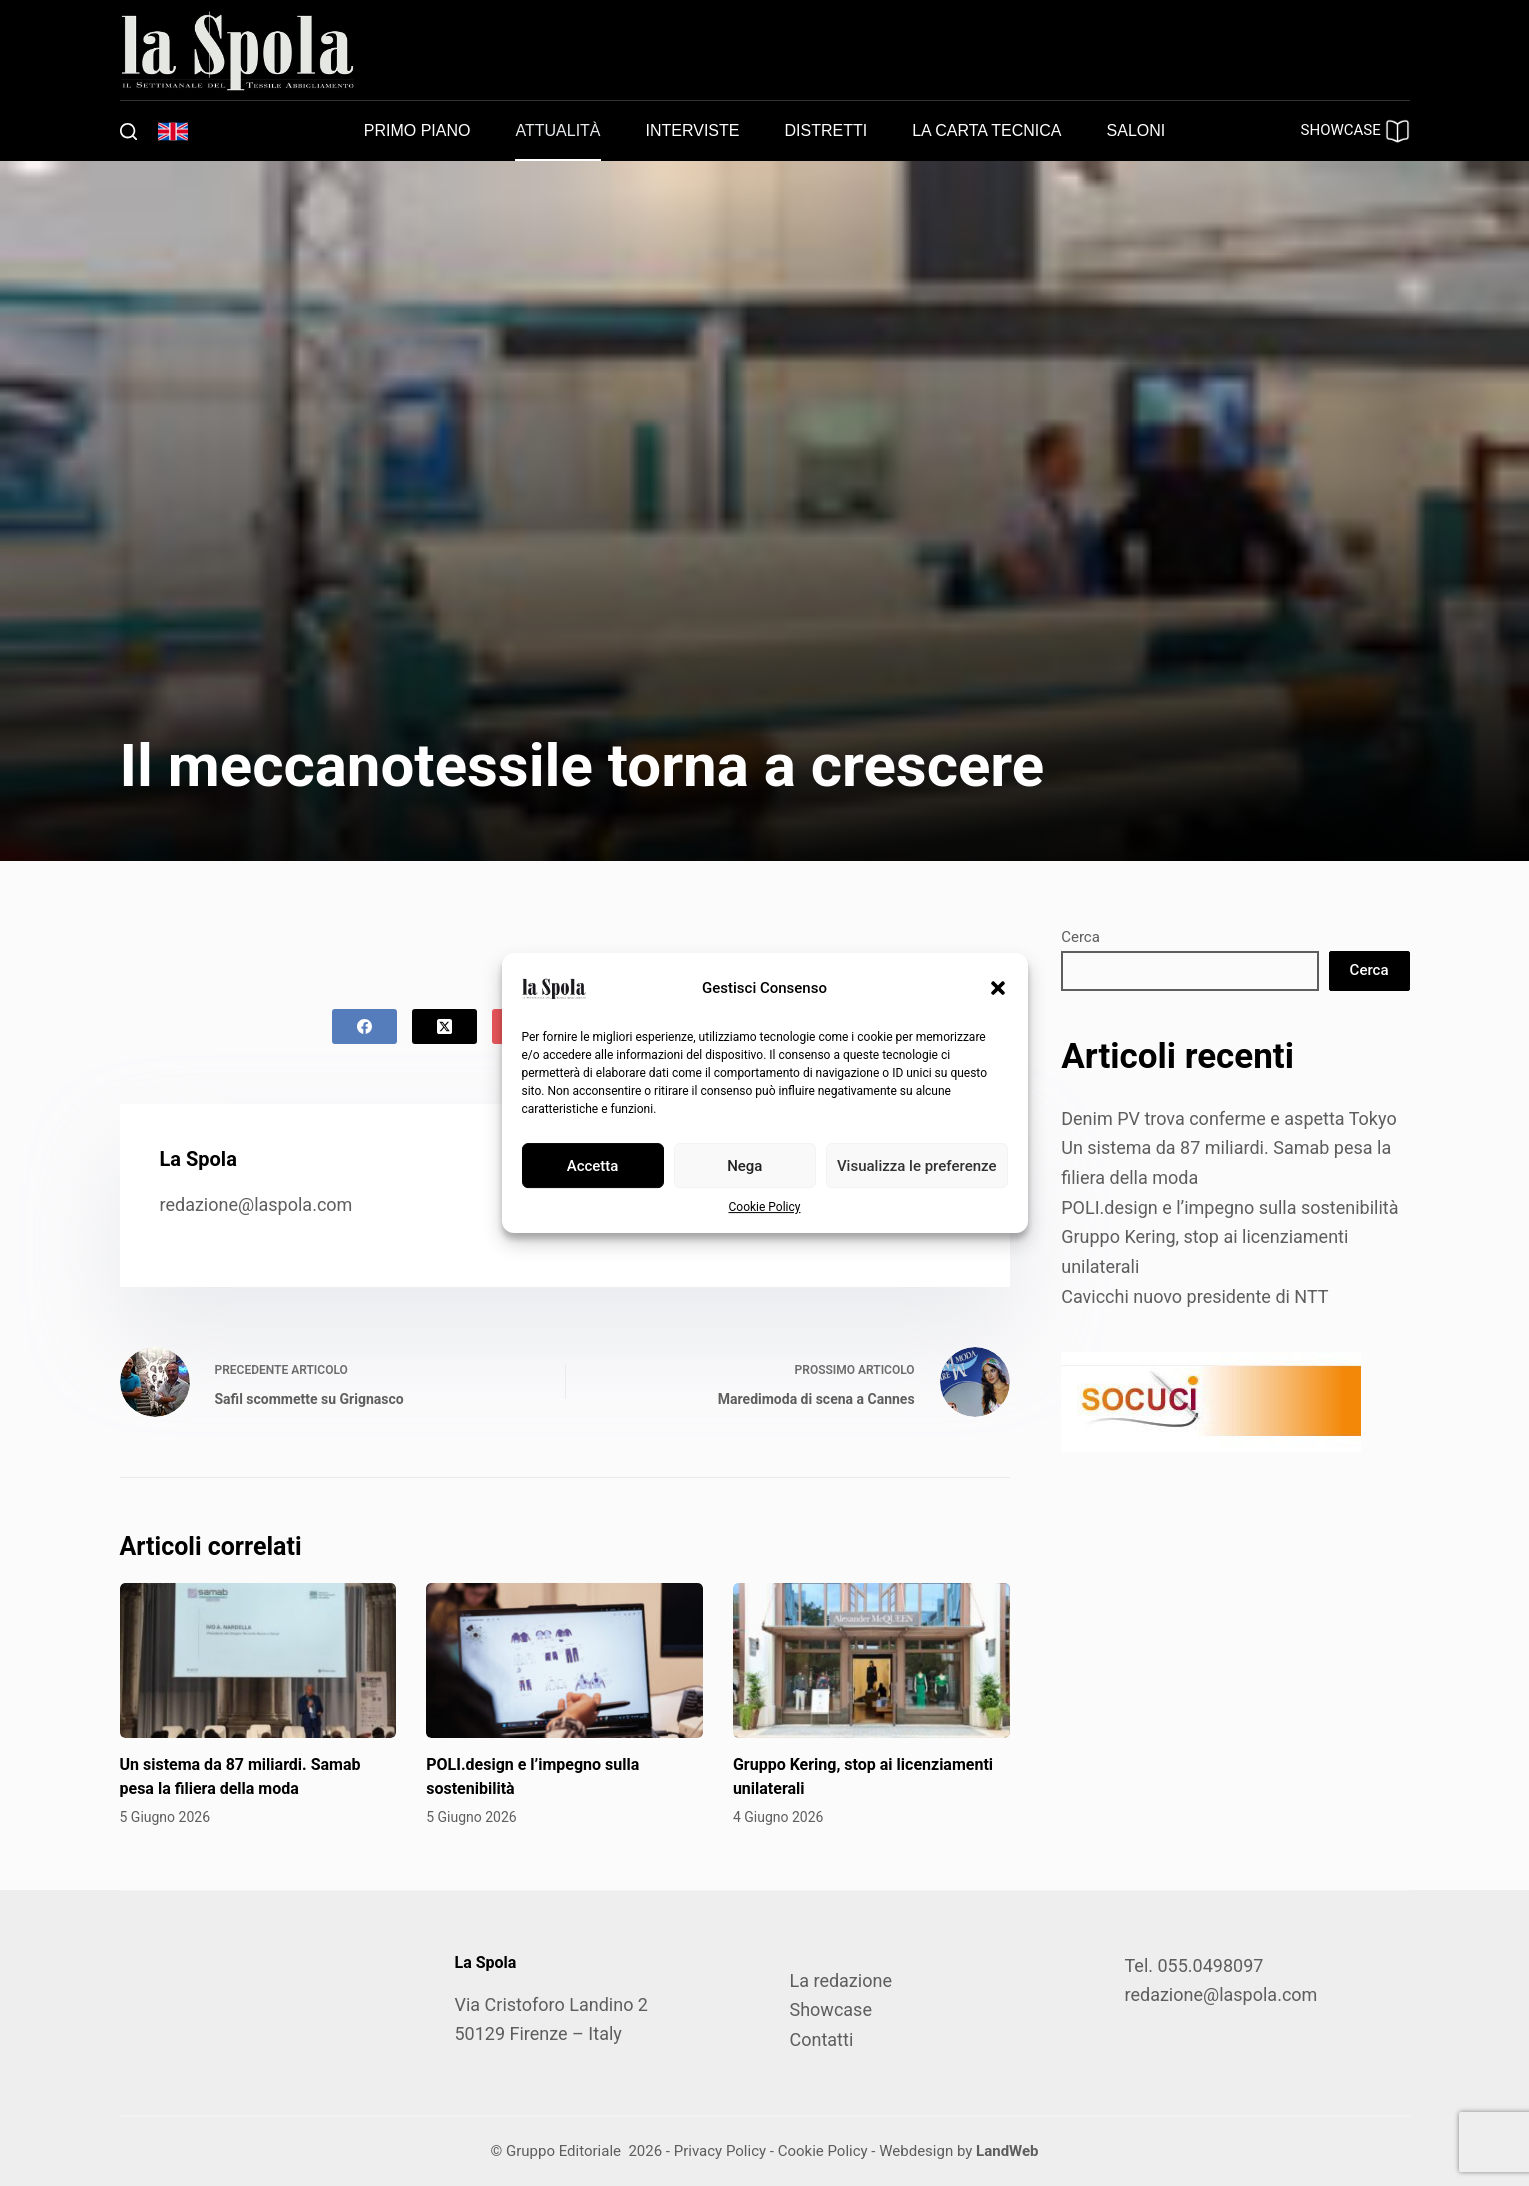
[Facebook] (364, 1026)
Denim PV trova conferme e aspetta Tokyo (1228, 1118)
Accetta (593, 1166)
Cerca (1080, 937)
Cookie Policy (765, 1207)
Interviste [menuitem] (693, 130)
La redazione (841, 1980)
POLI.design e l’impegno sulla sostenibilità (1229, 1207)
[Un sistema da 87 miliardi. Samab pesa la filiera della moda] (258, 1661)
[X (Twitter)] (444, 1026)
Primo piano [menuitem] (417, 130)
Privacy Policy (720, 2151)
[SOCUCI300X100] (1211, 1399)
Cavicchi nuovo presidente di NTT (1194, 1296)
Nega (744, 1166)
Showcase (831, 2009)
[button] (998, 988)
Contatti (822, 2039)
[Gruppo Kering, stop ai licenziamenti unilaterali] (871, 1661)
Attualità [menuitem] (557, 130)
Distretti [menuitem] (825, 130)
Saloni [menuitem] (1136, 130)
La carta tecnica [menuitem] (986, 130)
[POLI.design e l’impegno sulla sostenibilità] (564, 1661)
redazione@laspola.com (256, 1204)
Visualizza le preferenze (917, 1166)
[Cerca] (128, 131)
